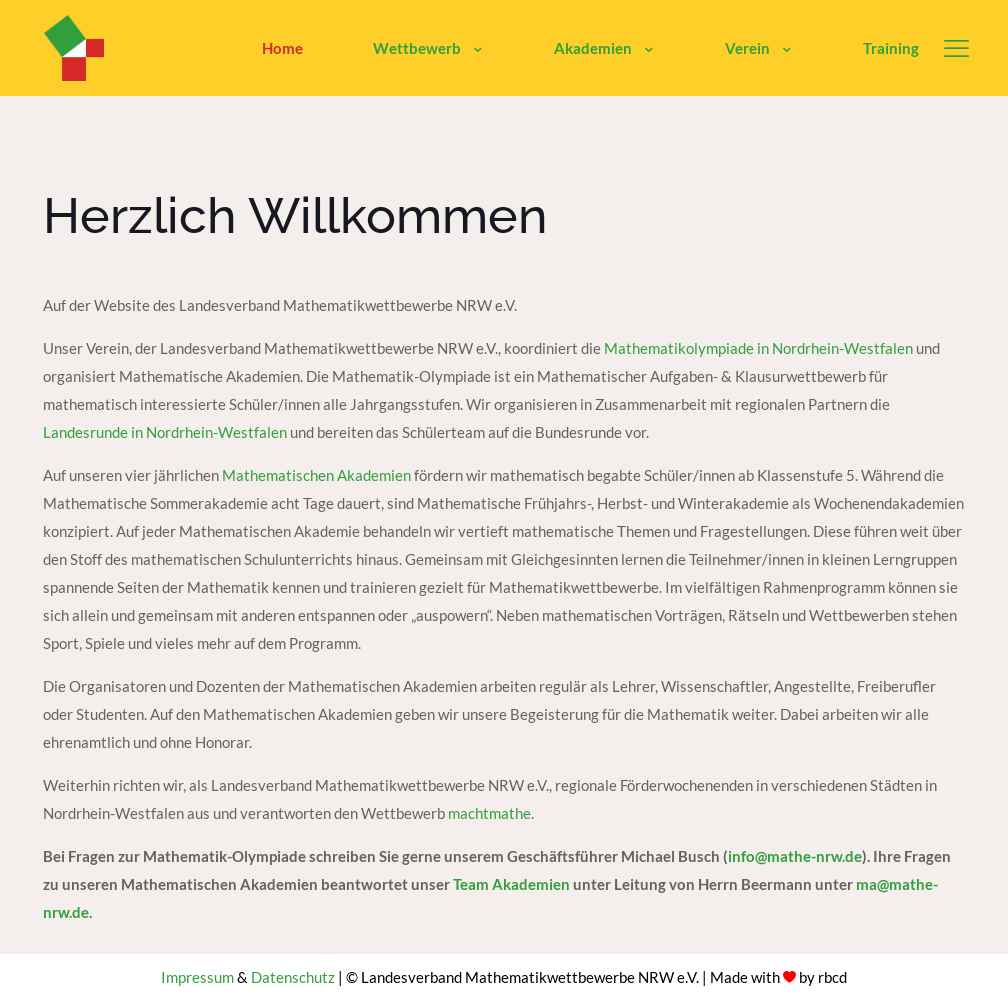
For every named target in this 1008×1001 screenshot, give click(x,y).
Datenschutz (293, 977)
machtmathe (489, 813)
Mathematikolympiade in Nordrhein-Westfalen (758, 348)
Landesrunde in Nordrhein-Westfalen (165, 432)
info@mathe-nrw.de (795, 856)
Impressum (197, 977)
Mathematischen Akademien (316, 475)
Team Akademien (513, 884)
